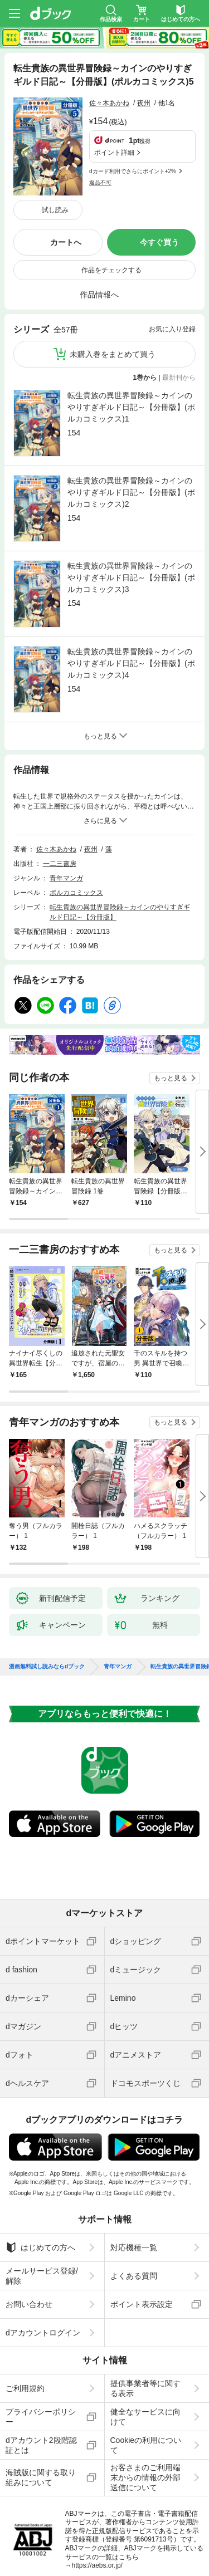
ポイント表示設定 (141, 2233)
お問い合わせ (29, 2233)
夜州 (143, 103)
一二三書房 (59, 792)
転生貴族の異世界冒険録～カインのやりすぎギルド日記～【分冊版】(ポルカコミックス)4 (131, 592)
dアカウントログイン (43, 2261)
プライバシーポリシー (41, 2345)
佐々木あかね (109, 103)
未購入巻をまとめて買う (112, 282)
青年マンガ (66, 807)
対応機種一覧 (133, 2176)
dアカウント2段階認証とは (41, 2373)
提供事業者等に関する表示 (145, 2317)
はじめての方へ (40, 2176)
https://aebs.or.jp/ (97, 2494)
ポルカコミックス (76, 821)
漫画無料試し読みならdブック (47, 1595)
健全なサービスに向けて (145, 2345)
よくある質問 (133, 2204)
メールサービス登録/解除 (42, 2204)
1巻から (145, 306)
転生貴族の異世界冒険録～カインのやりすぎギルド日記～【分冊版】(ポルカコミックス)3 (131, 506)
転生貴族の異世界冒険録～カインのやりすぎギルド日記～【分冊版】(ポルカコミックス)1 (131, 336)
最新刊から (179, 306)
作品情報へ (99, 223)
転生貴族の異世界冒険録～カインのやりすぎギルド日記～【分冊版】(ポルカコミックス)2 (131, 421)
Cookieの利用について (146, 2373)
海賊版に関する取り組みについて (41, 2406)
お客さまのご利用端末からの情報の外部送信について (145, 2406)
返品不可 (100, 129)
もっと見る (170, 1007)
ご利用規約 (25, 2317)
